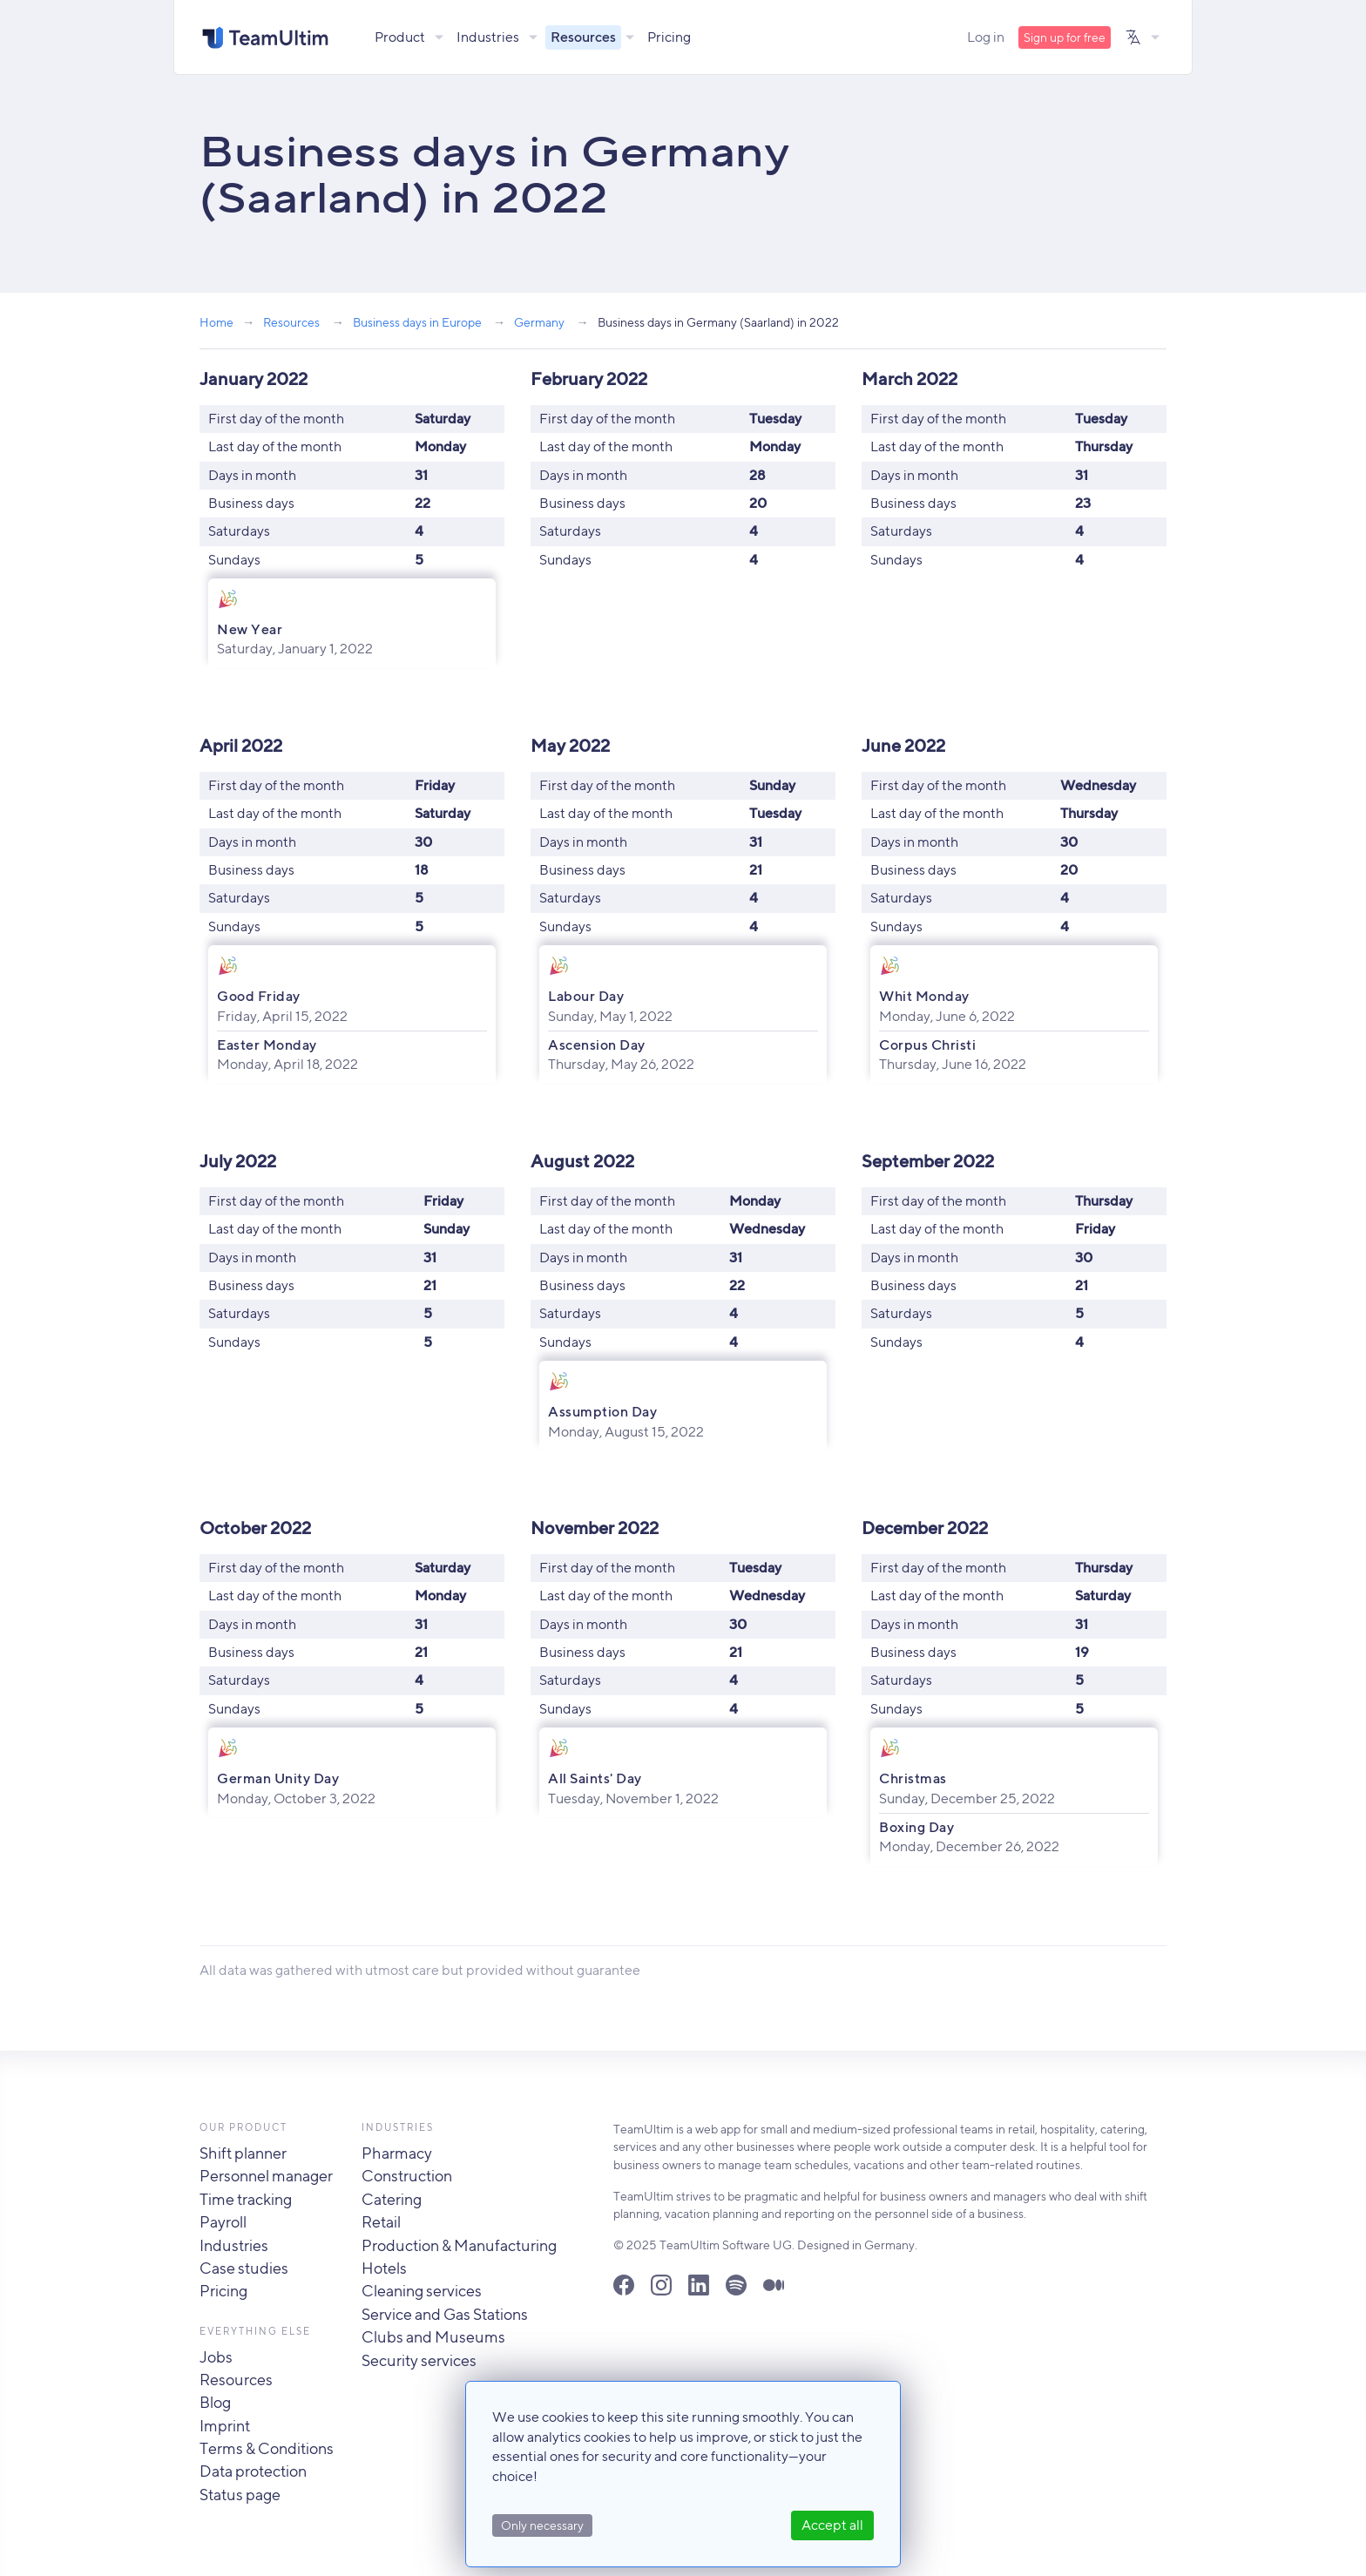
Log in (985, 37)
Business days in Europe (417, 321)
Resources (584, 37)
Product (400, 37)
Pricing (670, 37)
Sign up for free (1065, 37)
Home (216, 321)
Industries (488, 37)
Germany (539, 321)
